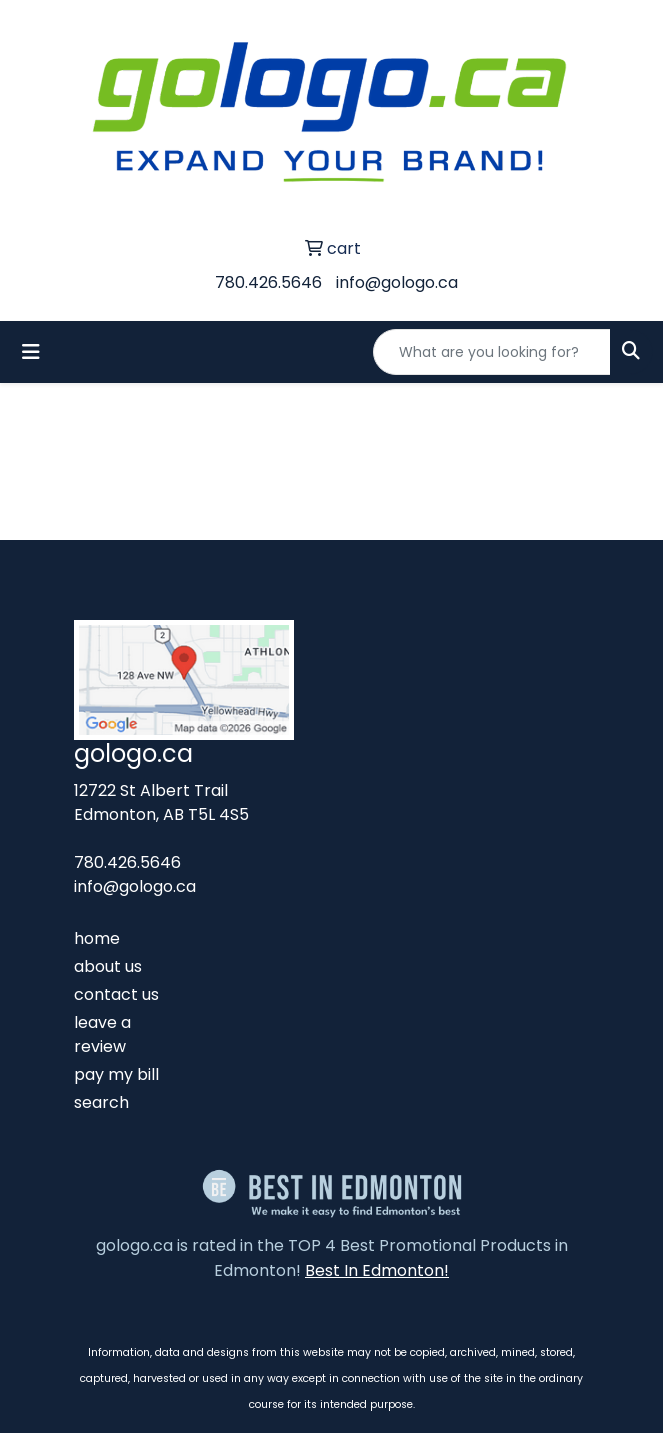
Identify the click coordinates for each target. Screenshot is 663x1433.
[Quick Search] (492, 352)
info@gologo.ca (397, 282)
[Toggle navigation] (31, 352)
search (101, 1102)
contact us (116, 994)
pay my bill (116, 1074)
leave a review (102, 1034)
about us (108, 966)
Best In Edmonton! (377, 1270)
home (97, 938)
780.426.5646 (268, 282)
